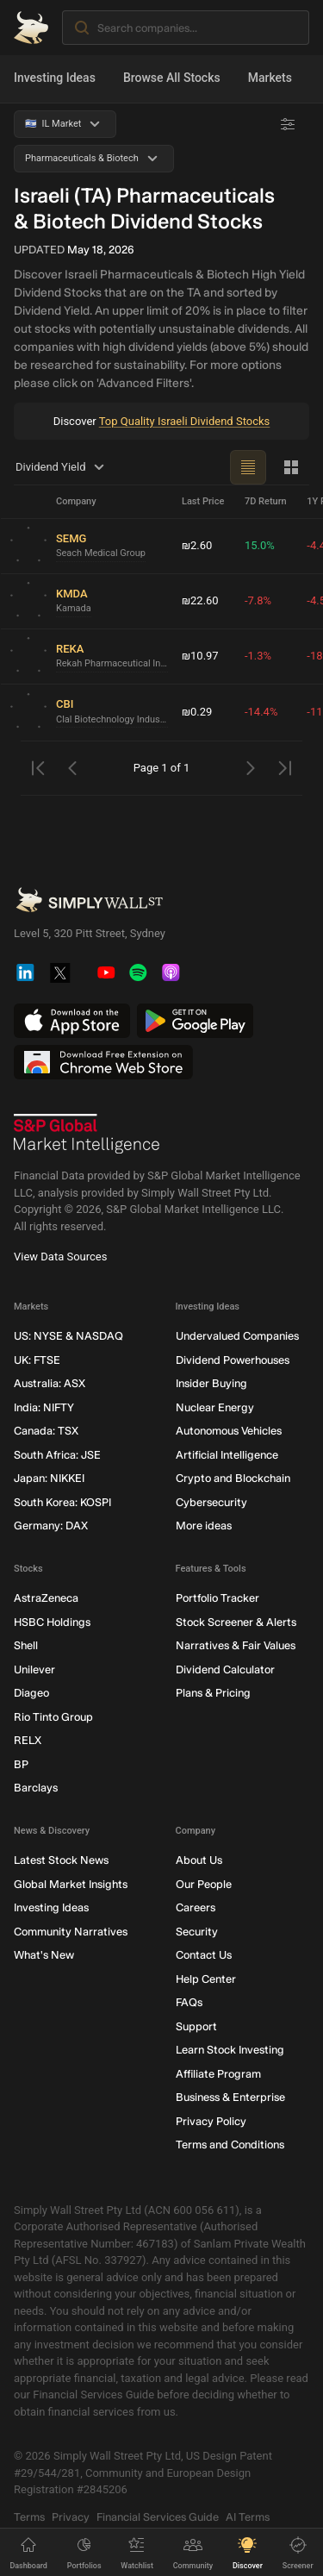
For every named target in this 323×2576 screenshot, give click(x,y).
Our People (204, 1883)
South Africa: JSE (57, 1453)
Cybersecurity (211, 1501)
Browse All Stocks (172, 77)
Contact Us (204, 1954)
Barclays (36, 1787)
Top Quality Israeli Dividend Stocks (184, 421)
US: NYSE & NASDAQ (68, 1335)
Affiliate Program (218, 2072)
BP (21, 1763)
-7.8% (258, 600)
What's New (44, 1954)
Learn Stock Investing (230, 2049)
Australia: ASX (49, 1383)
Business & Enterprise (230, 2097)
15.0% (260, 545)
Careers (195, 1907)
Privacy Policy (211, 2120)
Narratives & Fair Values (235, 1645)
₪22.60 (200, 600)
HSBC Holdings (52, 1621)
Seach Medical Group (101, 553)
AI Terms (248, 2516)
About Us (199, 1860)
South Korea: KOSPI (62, 1501)
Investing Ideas (55, 77)
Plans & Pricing (213, 1692)
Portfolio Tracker (217, 1597)
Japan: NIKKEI (49, 1478)
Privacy (71, 2516)
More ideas (204, 1525)
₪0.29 (197, 711)
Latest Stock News (61, 1860)
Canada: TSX (46, 1430)
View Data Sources (60, 1256)
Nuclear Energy (215, 1406)
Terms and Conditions (230, 2144)
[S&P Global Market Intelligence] (87, 1134)
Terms (29, 2516)
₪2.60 (197, 545)
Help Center (206, 1978)
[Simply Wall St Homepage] (31, 27)
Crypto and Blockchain (233, 1478)
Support (196, 2025)
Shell (26, 1645)
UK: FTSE (37, 1359)
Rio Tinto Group (53, 1716)
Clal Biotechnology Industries (112, 719)
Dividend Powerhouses (232, 1359)
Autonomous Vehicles (229, 1430)
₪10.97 (200, 655)
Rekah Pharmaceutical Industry (112, 663)
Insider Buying (211, 1383)
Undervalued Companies (237, 1335)
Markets (270, 77)
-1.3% (258, 655)
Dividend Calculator (225, 1668)
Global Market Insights (70, 1883)
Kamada (73, 608)
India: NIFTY (44, 1406)
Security (197, 1930)
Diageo (31, 1692)
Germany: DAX (51, 1525)
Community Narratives (70, 1930)
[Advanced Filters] (287, 124)
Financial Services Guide (157, 2516)
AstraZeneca (46, 1597)
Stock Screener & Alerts (236, 1621)
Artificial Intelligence (227, 1453)
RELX (27, 1740)
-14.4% (261, 711)
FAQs (189, 2002)
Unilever (34, 1668)
